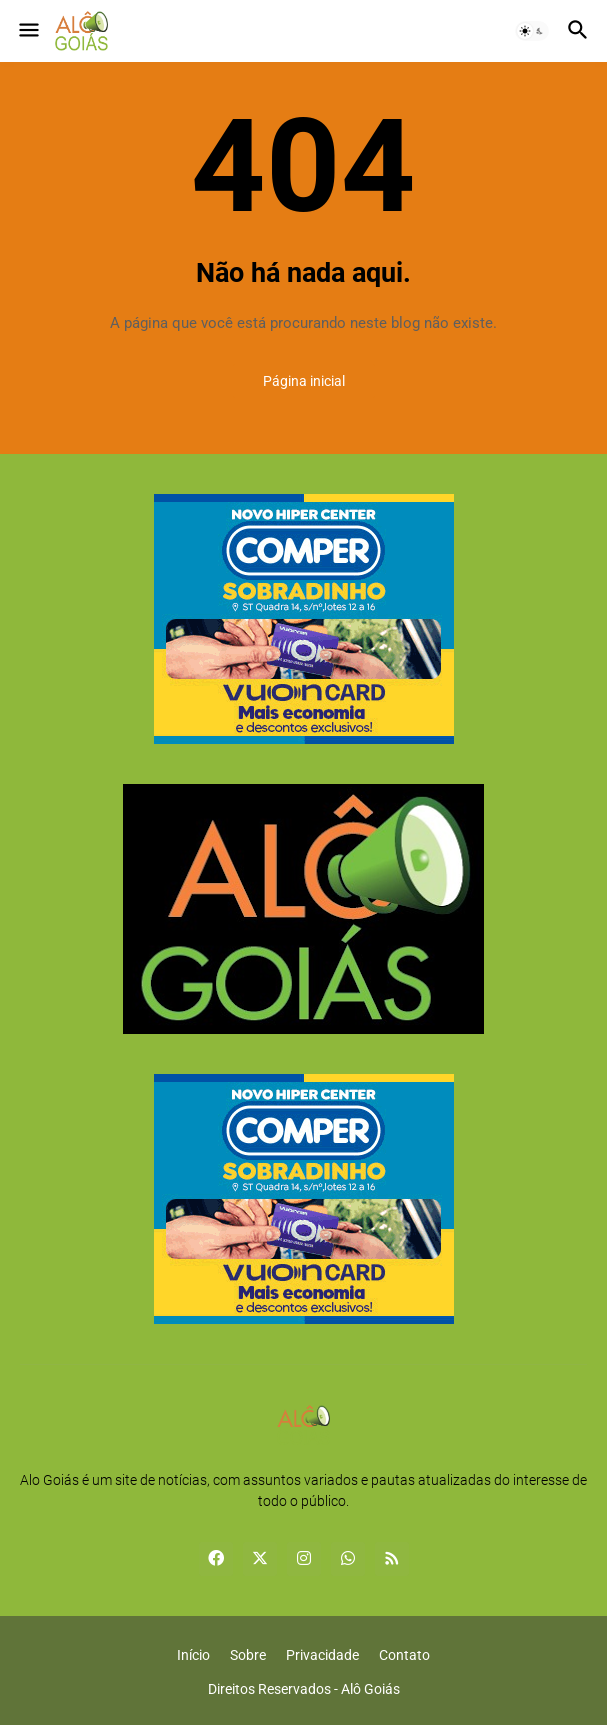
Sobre (248, 1655)
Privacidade (322, 1655)
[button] (27, 31)
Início (193, 1655)
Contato (404, 1655)
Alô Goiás (370, 1689)
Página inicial (304, 381)
